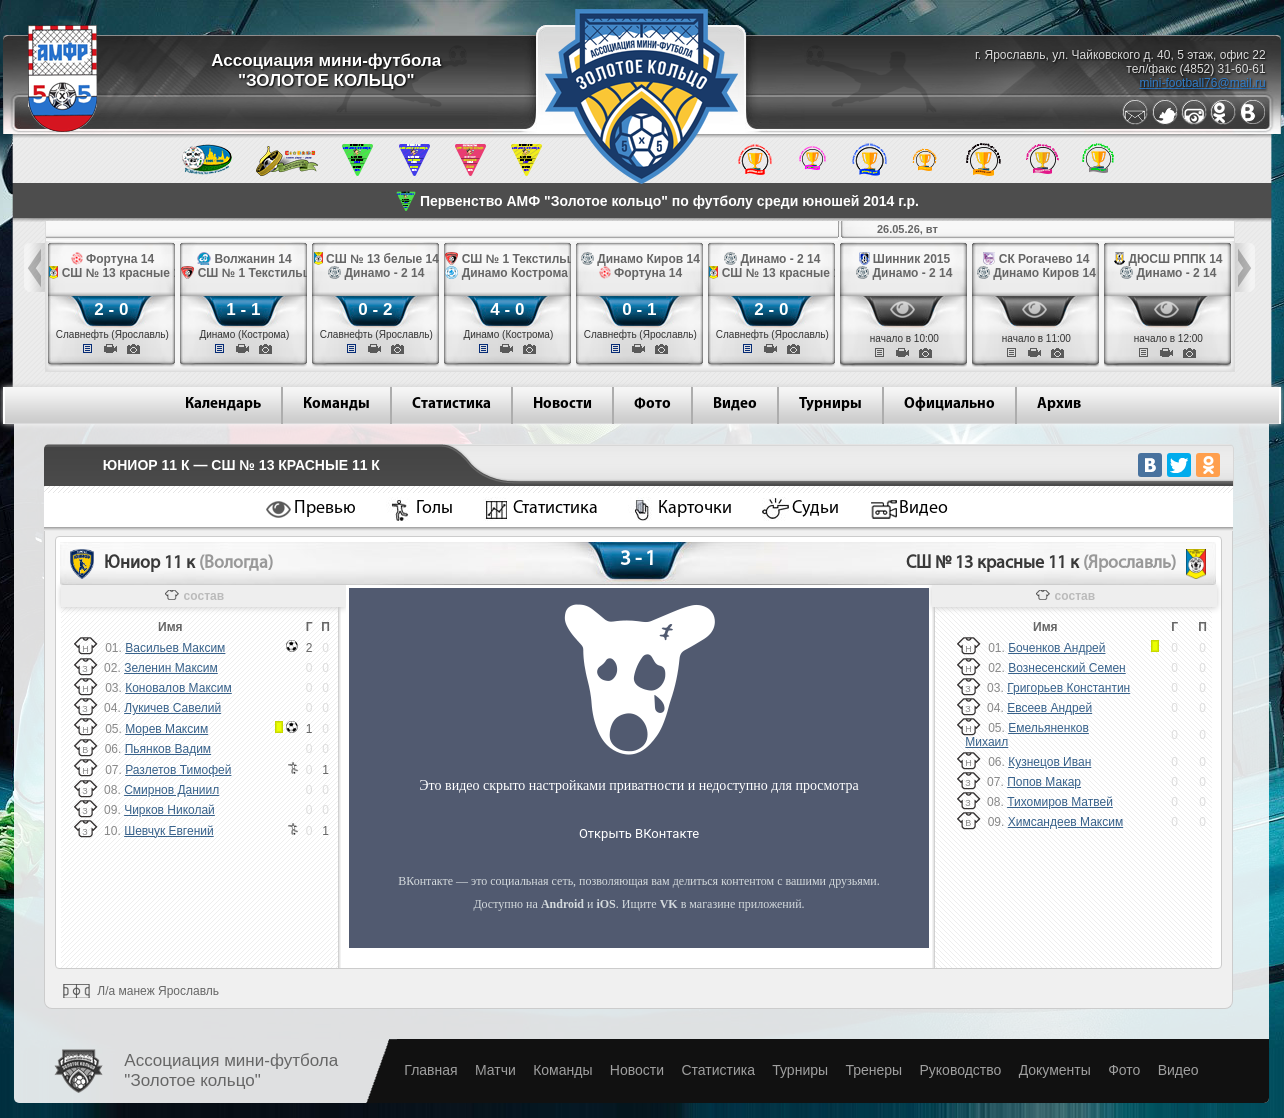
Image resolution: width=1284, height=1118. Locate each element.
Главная (430, 1070)
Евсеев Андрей (1049, 708)
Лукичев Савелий (172, 708)
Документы (1055, 1070)
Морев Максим (166, 729)
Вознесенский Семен (1067, 668)
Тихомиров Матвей (1060, 802)
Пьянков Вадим (168, 749)
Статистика (451, 404)
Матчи (495, 1070)
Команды (336, 404)
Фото (652, 404)
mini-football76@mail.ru (1202, 83)
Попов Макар (1044, 782)
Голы (434, 508)
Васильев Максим (175, 648)
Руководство (960, 1070)
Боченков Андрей (1056, 648)
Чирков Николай (169, 810)
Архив (1059, 404)
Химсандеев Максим (1065, 822)
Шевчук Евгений (169, 831)
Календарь (223, 404)
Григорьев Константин (1068, 688)
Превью (325, 508)
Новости (562, 404)
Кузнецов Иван (1049, 762)
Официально (949, 404)
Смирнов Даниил (171, 790)
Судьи (815, 508)
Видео (735, 404)
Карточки (695, 508)
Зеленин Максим (171, 668)
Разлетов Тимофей (178, 770)
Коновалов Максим (178, 688)
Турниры (830, 404)
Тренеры (873, 1070)
